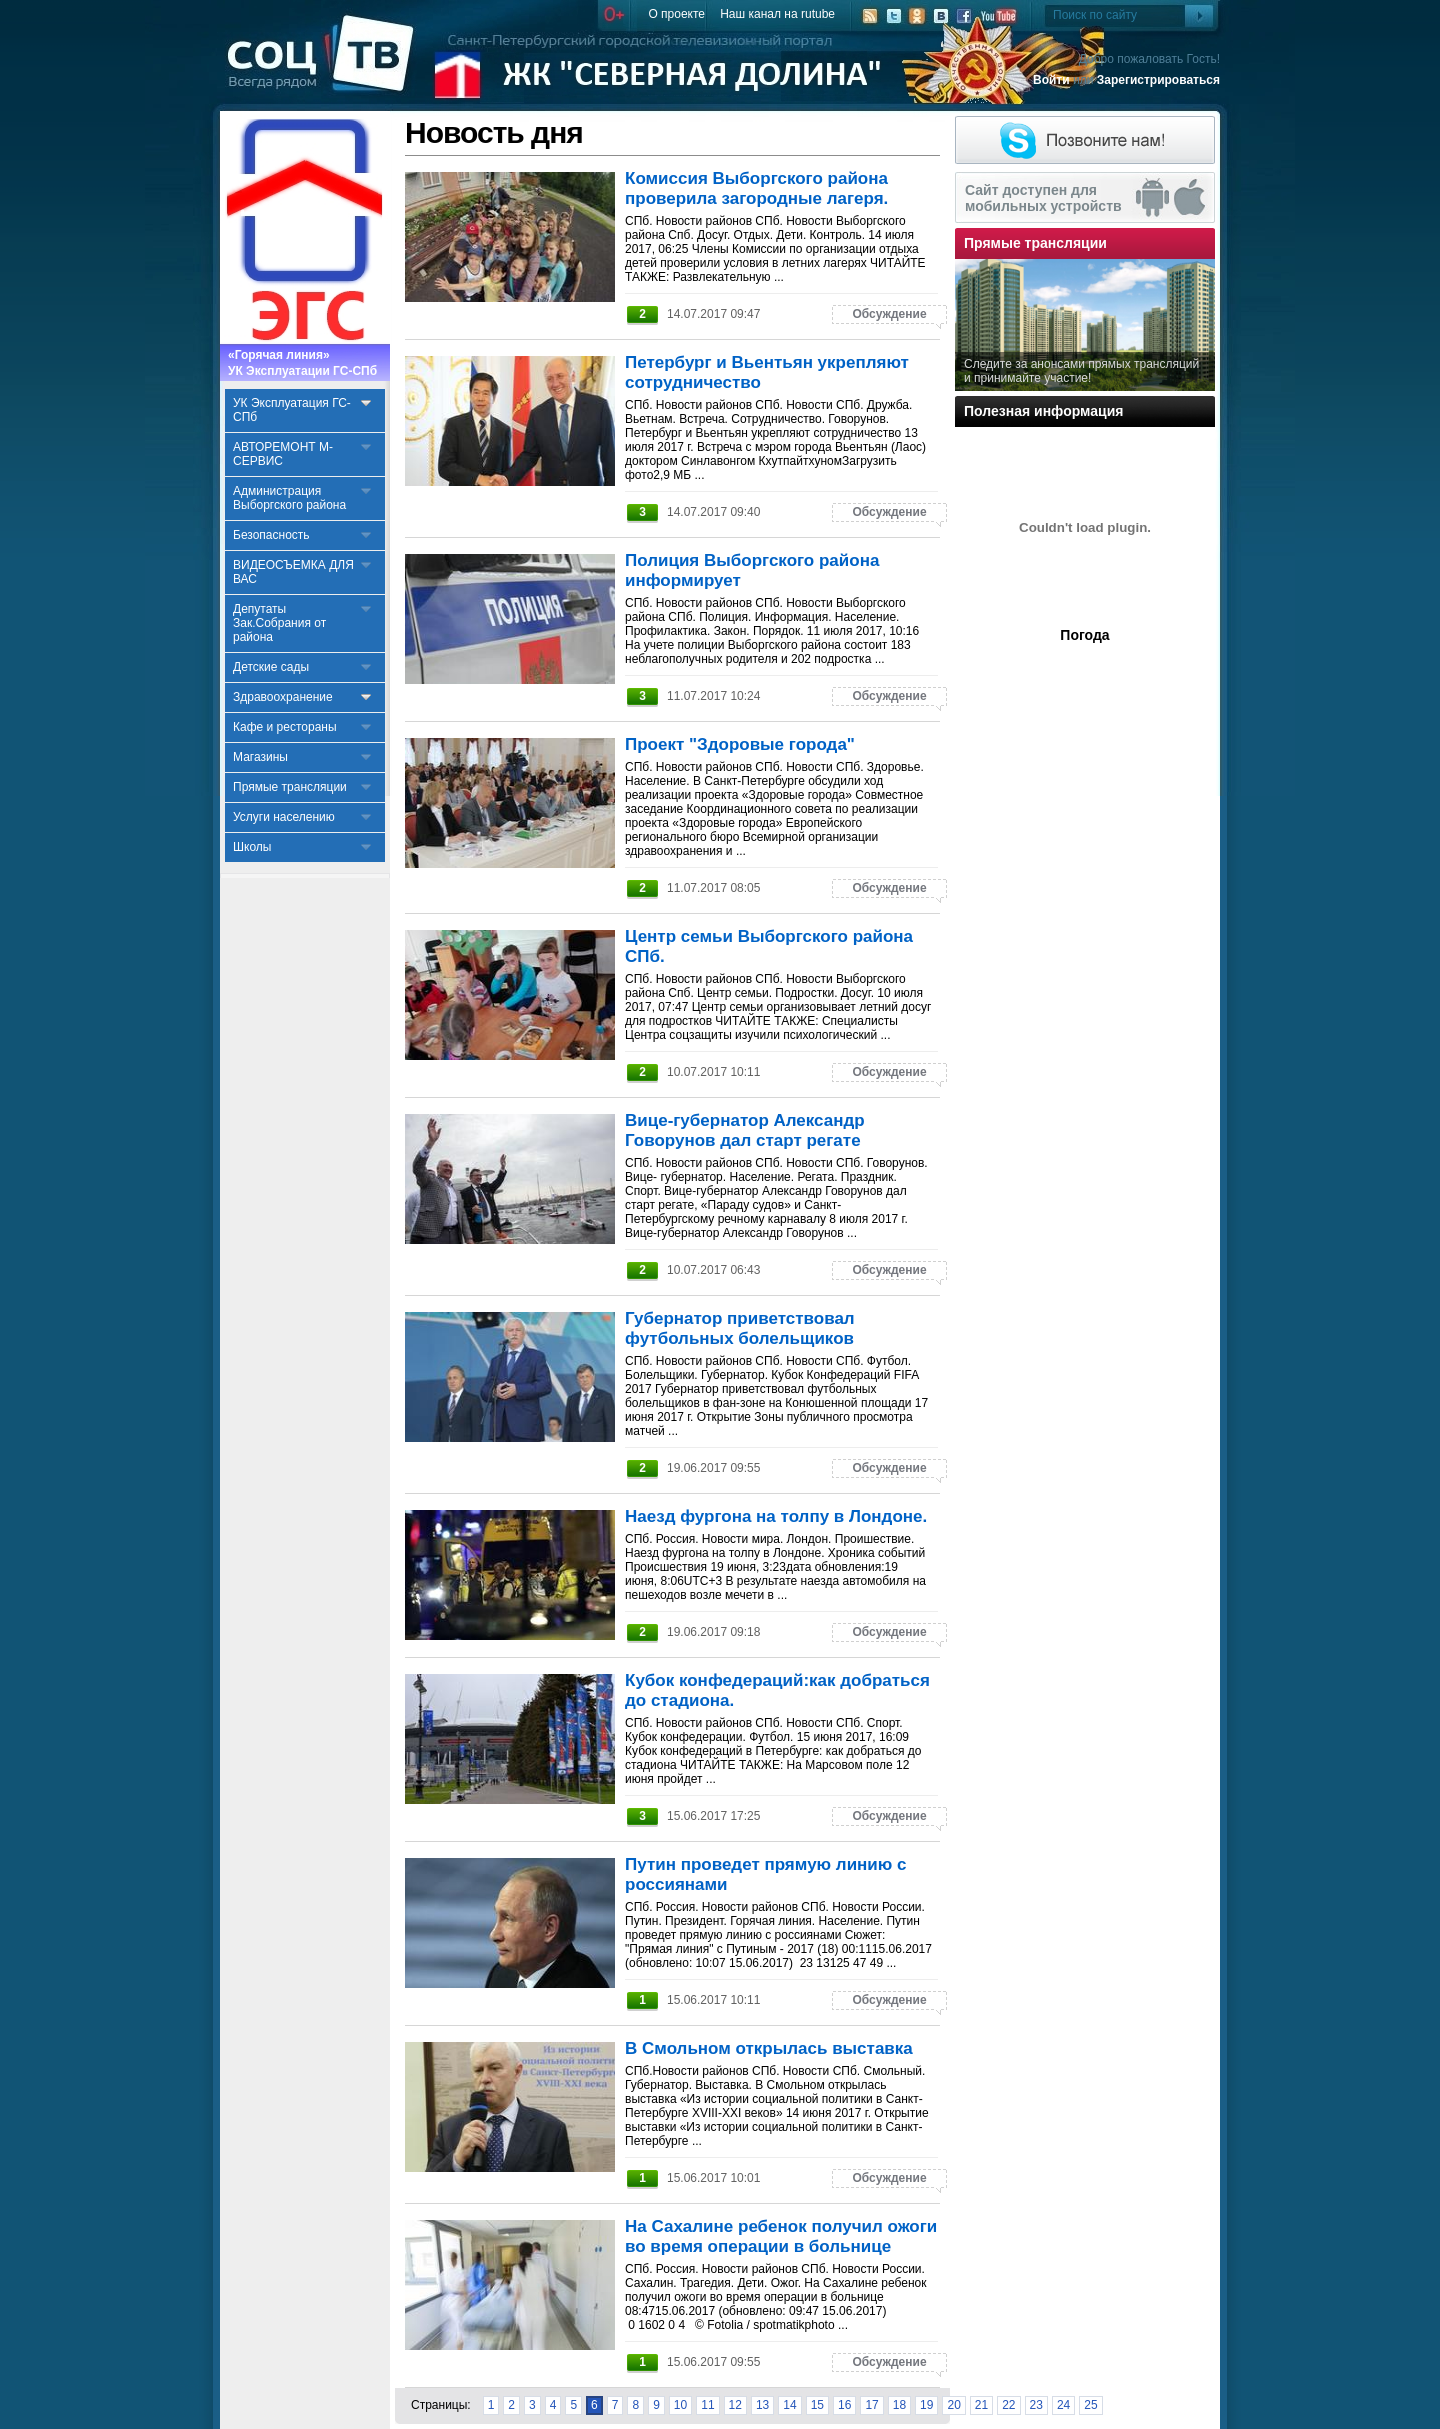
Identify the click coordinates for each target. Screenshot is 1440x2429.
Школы (252, 847)
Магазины (260, 757)
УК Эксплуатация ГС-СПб (292, 410)
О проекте (676, 14)
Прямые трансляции (290, 787)
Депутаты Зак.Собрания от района (279, 623)
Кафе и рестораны (285, 727)
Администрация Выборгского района (289, 498)
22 (1008, 2405)
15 (817, 2405)
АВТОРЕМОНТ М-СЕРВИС (283, 454)
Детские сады (271, 667)
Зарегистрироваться (1158, 80)
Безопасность (271, 535)
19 (926, 2405)
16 (844, 2405)
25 (1090, 2405)
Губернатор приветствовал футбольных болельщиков (740, 1328)
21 (981, 2405)
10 (680, 2405)
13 (762, 2405)
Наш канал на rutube (777, 14)
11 (707, 2405)
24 (1063, 2405)
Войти (1051, 80)
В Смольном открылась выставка (769, 2048)
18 (899, 2405)
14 (789, 2405)
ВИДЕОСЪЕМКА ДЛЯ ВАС (293, 572)
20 (953, 2405)
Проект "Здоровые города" (740, 744)
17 (871, 2405)
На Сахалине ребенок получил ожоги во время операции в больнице (781, 2236)
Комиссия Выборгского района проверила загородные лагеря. (756, 188)
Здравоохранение (283, 697)
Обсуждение (889, 314)
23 (1036, 2405)
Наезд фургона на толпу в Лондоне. (776, 1516)
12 (735, 2405)
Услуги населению (284, 817)
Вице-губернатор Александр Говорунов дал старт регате (745, 1130)
